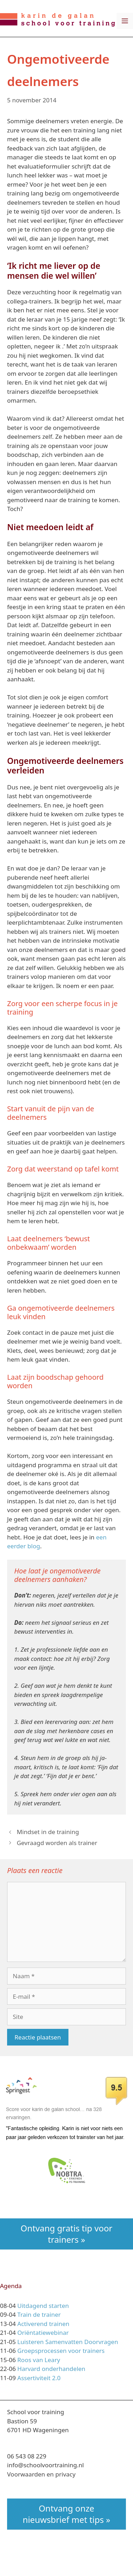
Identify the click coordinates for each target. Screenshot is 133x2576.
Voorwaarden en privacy (41, 2474)
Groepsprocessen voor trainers (61, 2351)
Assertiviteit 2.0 (39, 2378)
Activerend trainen (43, 2324)
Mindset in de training (48, 1832)
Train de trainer (39, 2314)
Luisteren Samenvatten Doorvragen (67, 2342)
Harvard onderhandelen (51, 2369)
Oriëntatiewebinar (43, 2332)
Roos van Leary (38, 2360)
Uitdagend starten (43, 2306)
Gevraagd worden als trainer (57, 1843)
